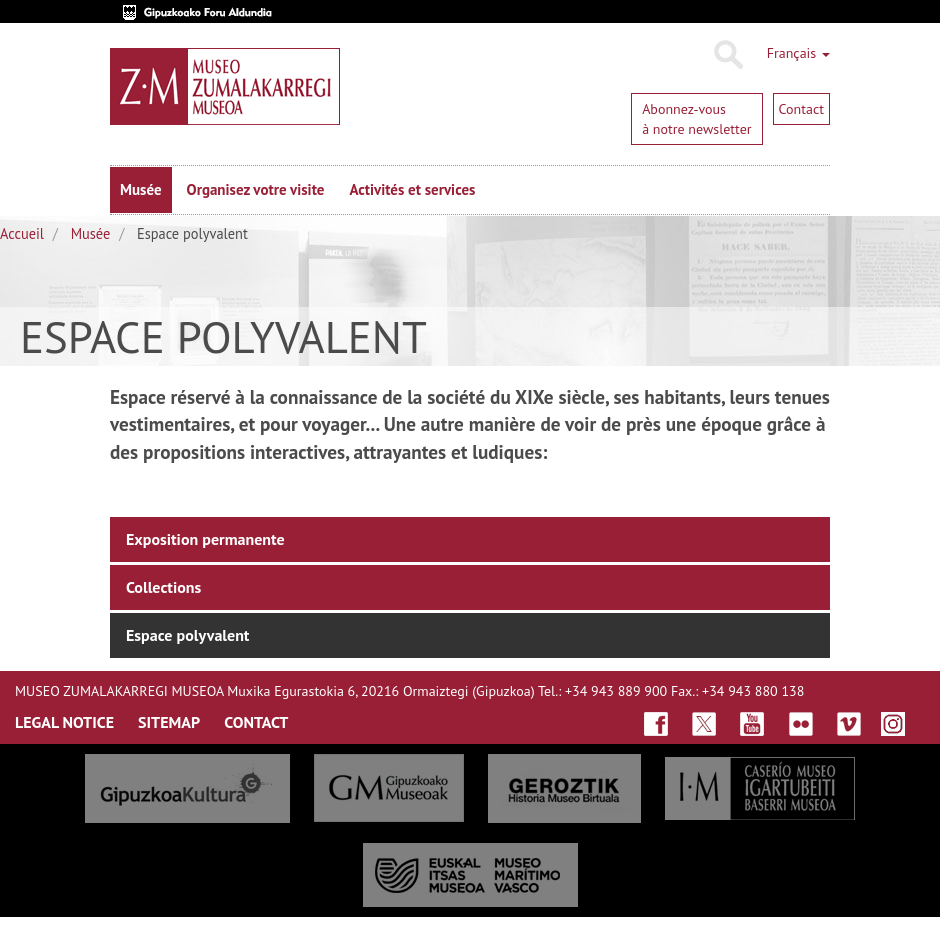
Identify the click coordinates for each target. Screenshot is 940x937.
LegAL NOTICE (64, 722)
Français (798, 53)
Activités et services (412, 189)
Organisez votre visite (256, 189)
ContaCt (256, 722)
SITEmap (169, 722)
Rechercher (727, 55)
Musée (141, 189)
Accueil (22, 233)
